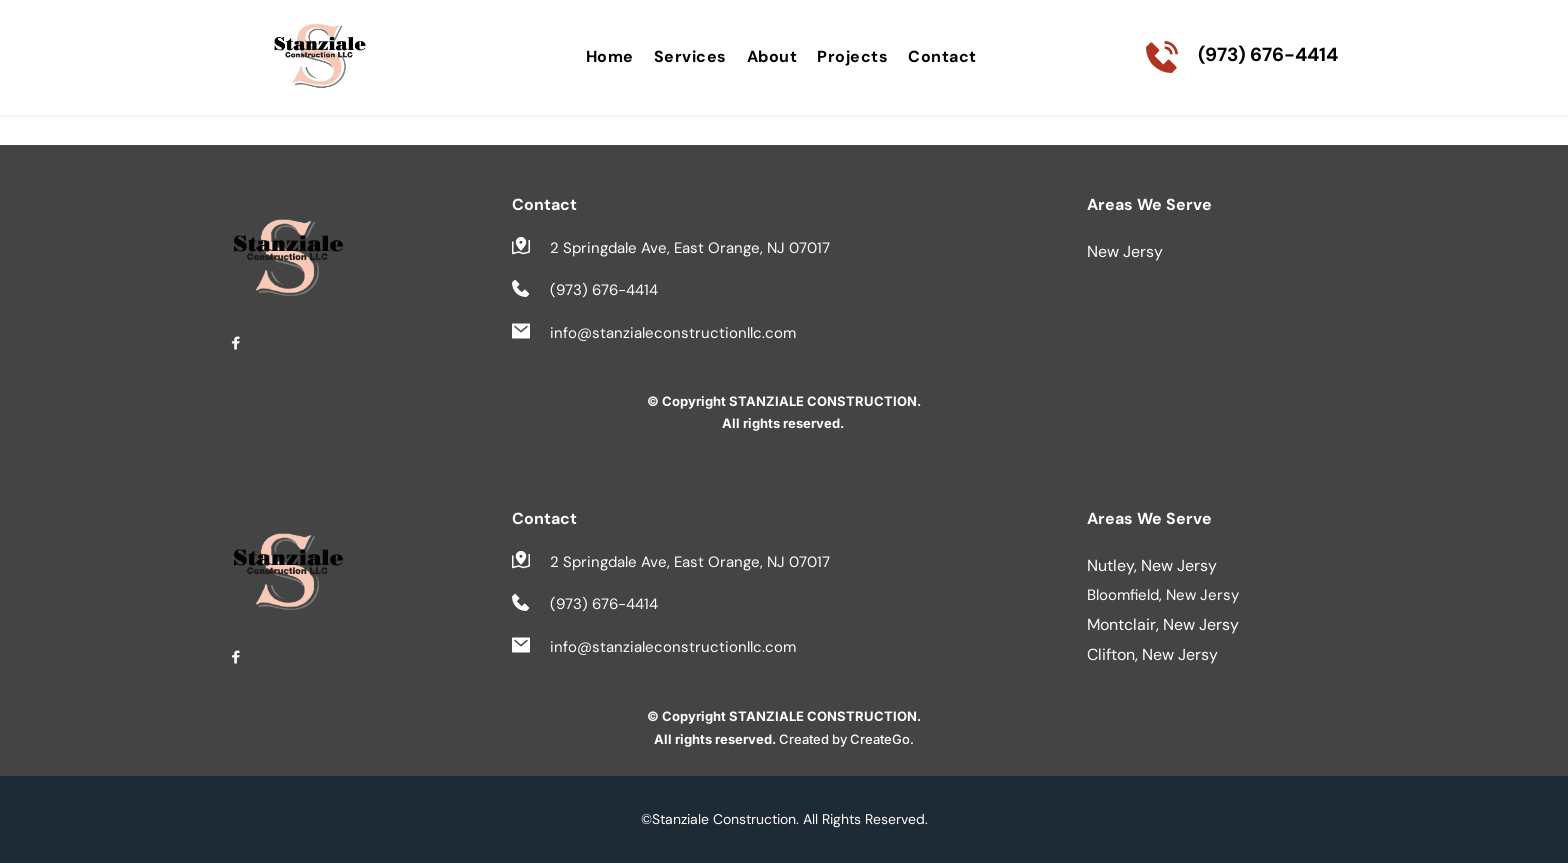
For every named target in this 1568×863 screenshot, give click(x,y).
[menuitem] (610, 57)
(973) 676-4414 (1268, 54)
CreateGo (880, 739)
